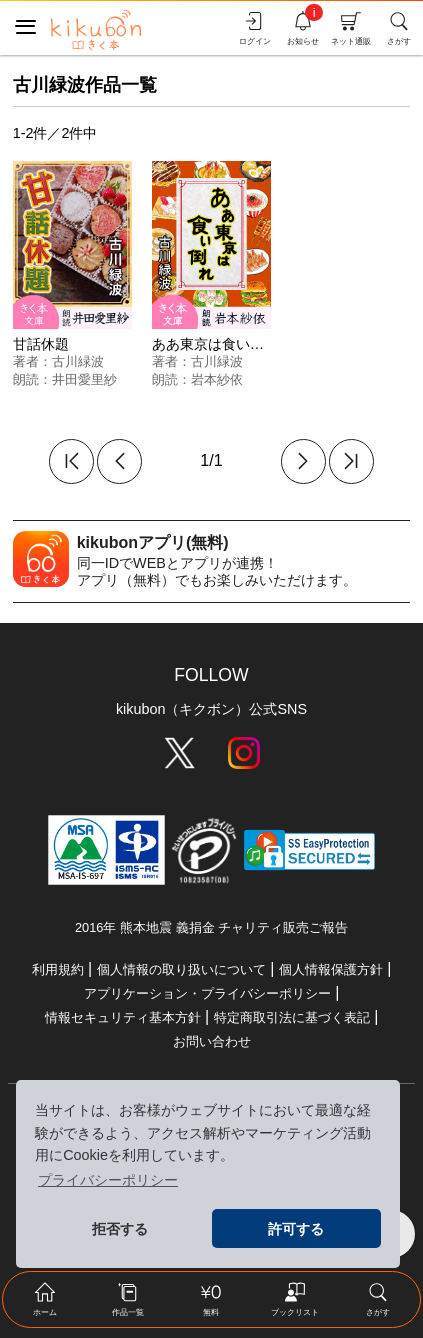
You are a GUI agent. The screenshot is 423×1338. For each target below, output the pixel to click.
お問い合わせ (212, 1041)
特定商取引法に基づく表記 (292, 1017)
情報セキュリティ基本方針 (123, 1017)
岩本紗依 (217, 379)
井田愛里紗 (84, 379)
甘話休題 (41, 344)
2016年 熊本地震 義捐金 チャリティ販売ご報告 (211, 927)
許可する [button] (296, 1229)
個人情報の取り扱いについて (181, 969)
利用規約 (58, 969)
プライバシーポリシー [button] (108, 1180)
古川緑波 (78, 361)
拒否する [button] (120, 1229)
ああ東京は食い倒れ (215, 344)
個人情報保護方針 (331, 969)
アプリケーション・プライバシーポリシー (207, 993)
